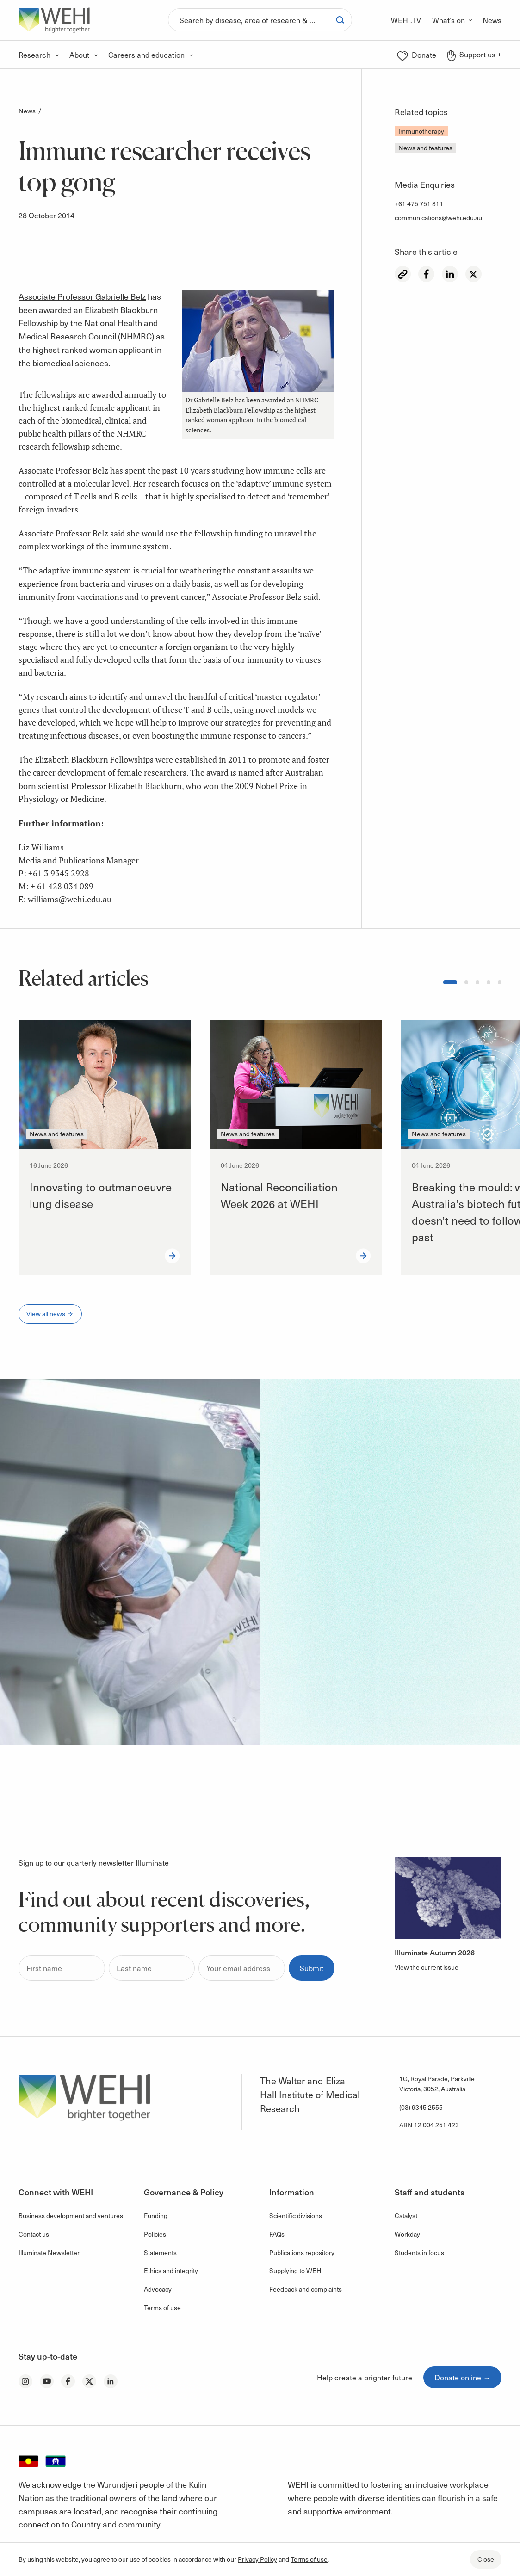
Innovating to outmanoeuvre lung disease (101, 1195)
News (27, 111)
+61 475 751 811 (419, 204)
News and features (425, 148)
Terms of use (309, 2559)
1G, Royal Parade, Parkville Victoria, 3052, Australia (437, 2084)
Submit (311, 1967)
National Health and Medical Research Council (88, 329)
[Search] (248, 20)
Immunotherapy (421, 131)
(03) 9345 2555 (421, 2107)
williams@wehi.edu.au (69, 899)
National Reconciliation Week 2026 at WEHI (279, 1195)
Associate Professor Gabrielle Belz (82, 296)
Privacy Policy (257, 2559)
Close (485, 2559)
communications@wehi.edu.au (438, 217)
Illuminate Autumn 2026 (435, 1952)
